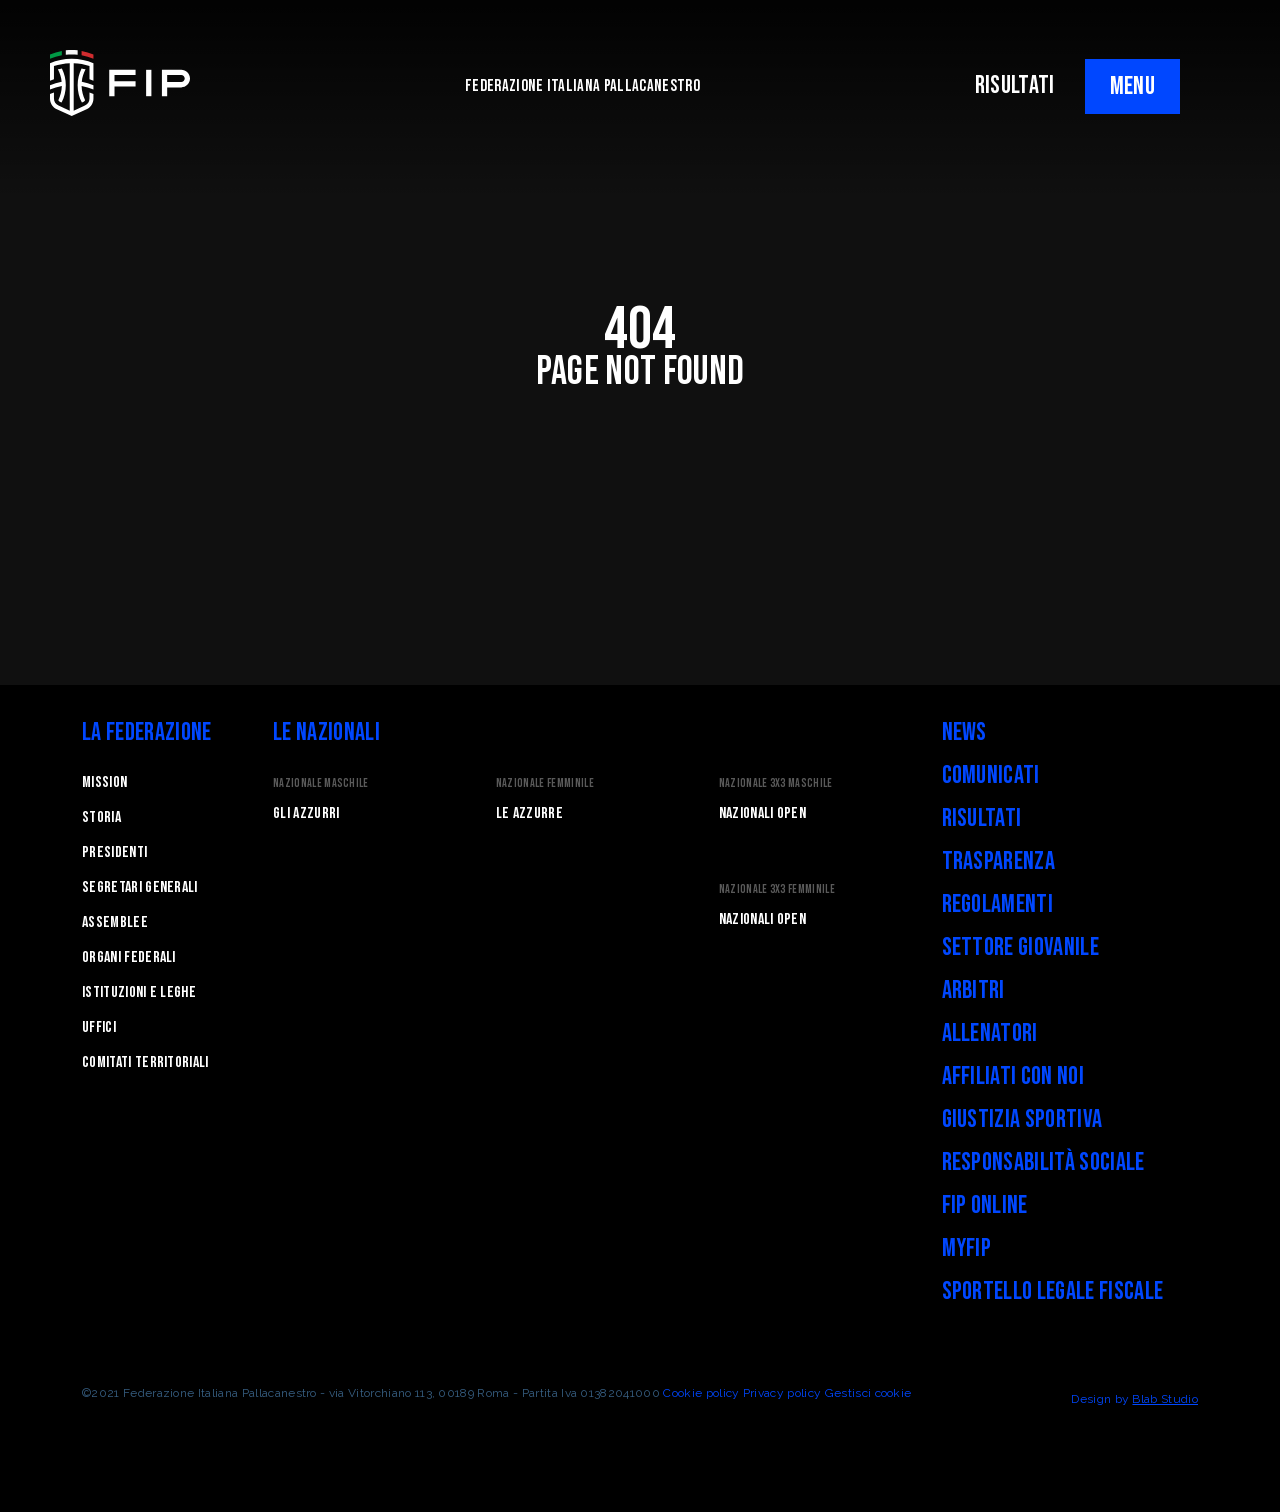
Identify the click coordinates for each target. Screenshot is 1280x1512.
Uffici (99, 1027)
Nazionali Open (762, 813)
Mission (104, 782)
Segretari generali (140, 887)
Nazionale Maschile (321, 783)
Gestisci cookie (868, 1393)
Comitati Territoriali (145, 1062)
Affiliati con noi (1013, 1076)
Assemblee (115, 922)
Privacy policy (782, 1393)
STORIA (101, 817)
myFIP (967, 1248)
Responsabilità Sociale (1043, 1162)
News (964, 732)
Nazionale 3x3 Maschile (776, 783)
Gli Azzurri (306, 813)
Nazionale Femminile (545, 783)
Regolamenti (998, 904)
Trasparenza (999, 861)
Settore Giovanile (1020, 947)
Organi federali (129, 957)
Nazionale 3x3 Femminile (777, 889)
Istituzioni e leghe (139, 992)
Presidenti (114, 852)
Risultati (982, 818)
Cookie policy (701, 1393)
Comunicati (991, 775)
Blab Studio (1165, 1399)
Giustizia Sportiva (1022, 1119)
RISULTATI (1015, 85)
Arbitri (973, 990)
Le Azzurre (529, 813)
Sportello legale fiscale (1053, 1291)
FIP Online (985, 1205)
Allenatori (990, 1033)
